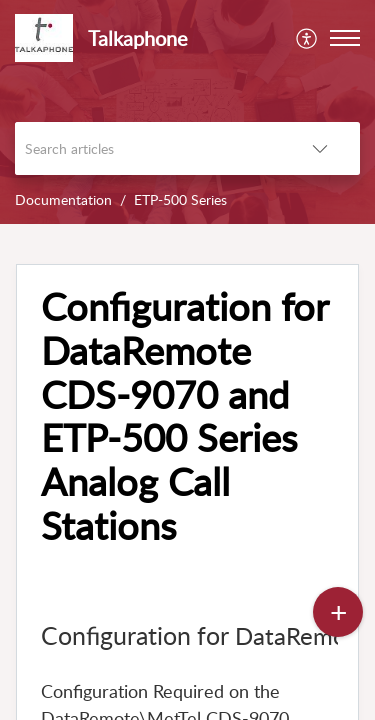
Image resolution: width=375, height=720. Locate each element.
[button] (307, 38)
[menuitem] (307, 38)
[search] (147, 148)
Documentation (63, 199)
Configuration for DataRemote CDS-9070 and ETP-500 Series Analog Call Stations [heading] (184, 416)
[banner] (187, 112)
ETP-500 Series (180, 199)
